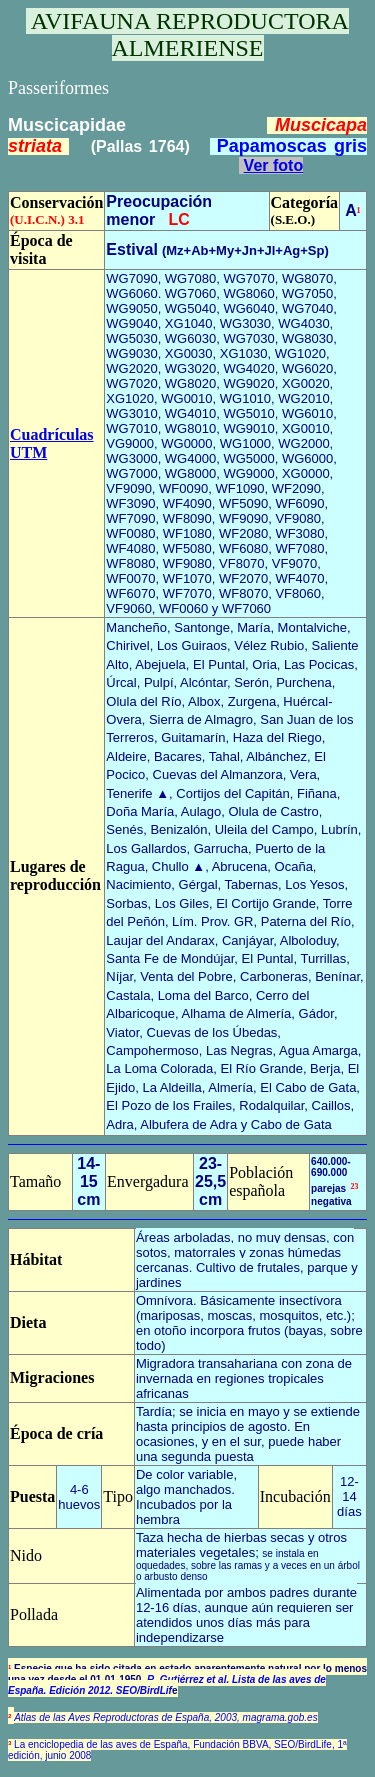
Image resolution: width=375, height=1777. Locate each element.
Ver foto (274, 165)
